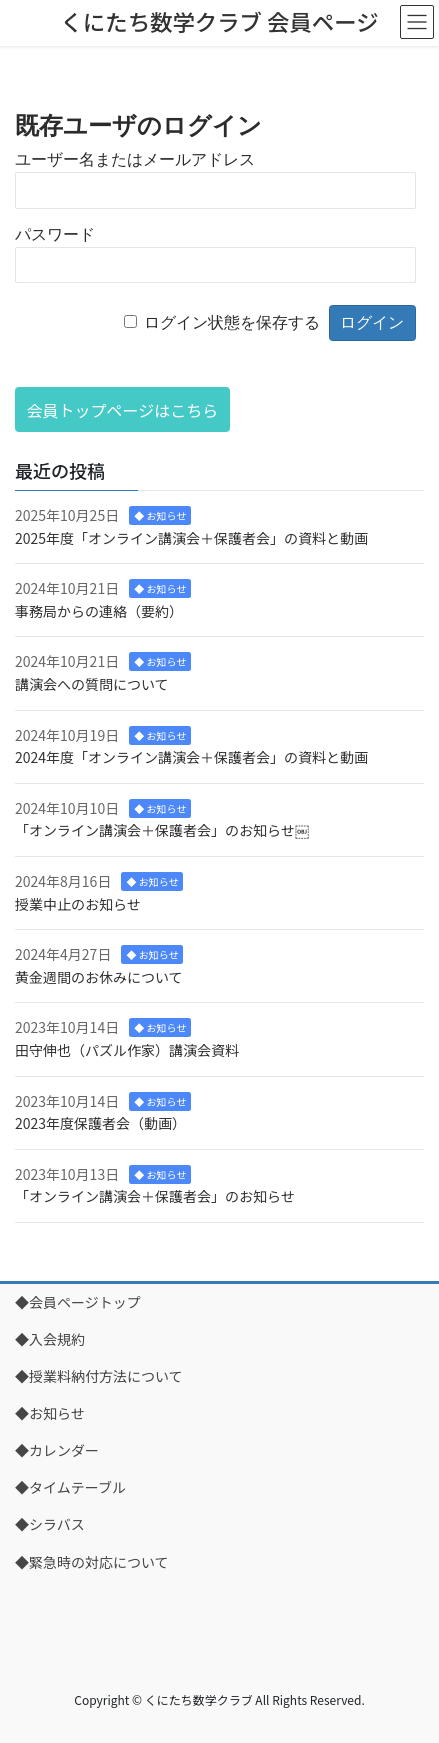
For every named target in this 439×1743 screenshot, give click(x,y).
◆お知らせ (50, 1413)
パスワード (55, 234)
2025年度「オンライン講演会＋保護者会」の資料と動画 (191, 538)
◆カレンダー (57, 1450)
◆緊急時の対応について (92, 1562)
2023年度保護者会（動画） (100, 1123)
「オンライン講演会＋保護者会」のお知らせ (155, 1196)
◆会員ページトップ (78, 1302)
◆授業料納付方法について (99, 1376)
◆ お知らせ (160, 515)
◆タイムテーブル (70, 1487)
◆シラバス (50, 1524)
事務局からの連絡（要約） (99, 611)
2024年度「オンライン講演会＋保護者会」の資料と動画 (191, 757)
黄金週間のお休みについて (99, 977)
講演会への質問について (92, 684)
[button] (122, 409)
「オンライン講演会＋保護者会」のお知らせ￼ (162, 830)
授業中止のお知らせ (78, 904)
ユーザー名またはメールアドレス (135, 159)
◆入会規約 (50, 1339)
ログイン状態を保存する (232, 322)
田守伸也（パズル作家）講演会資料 (127, 1050)
